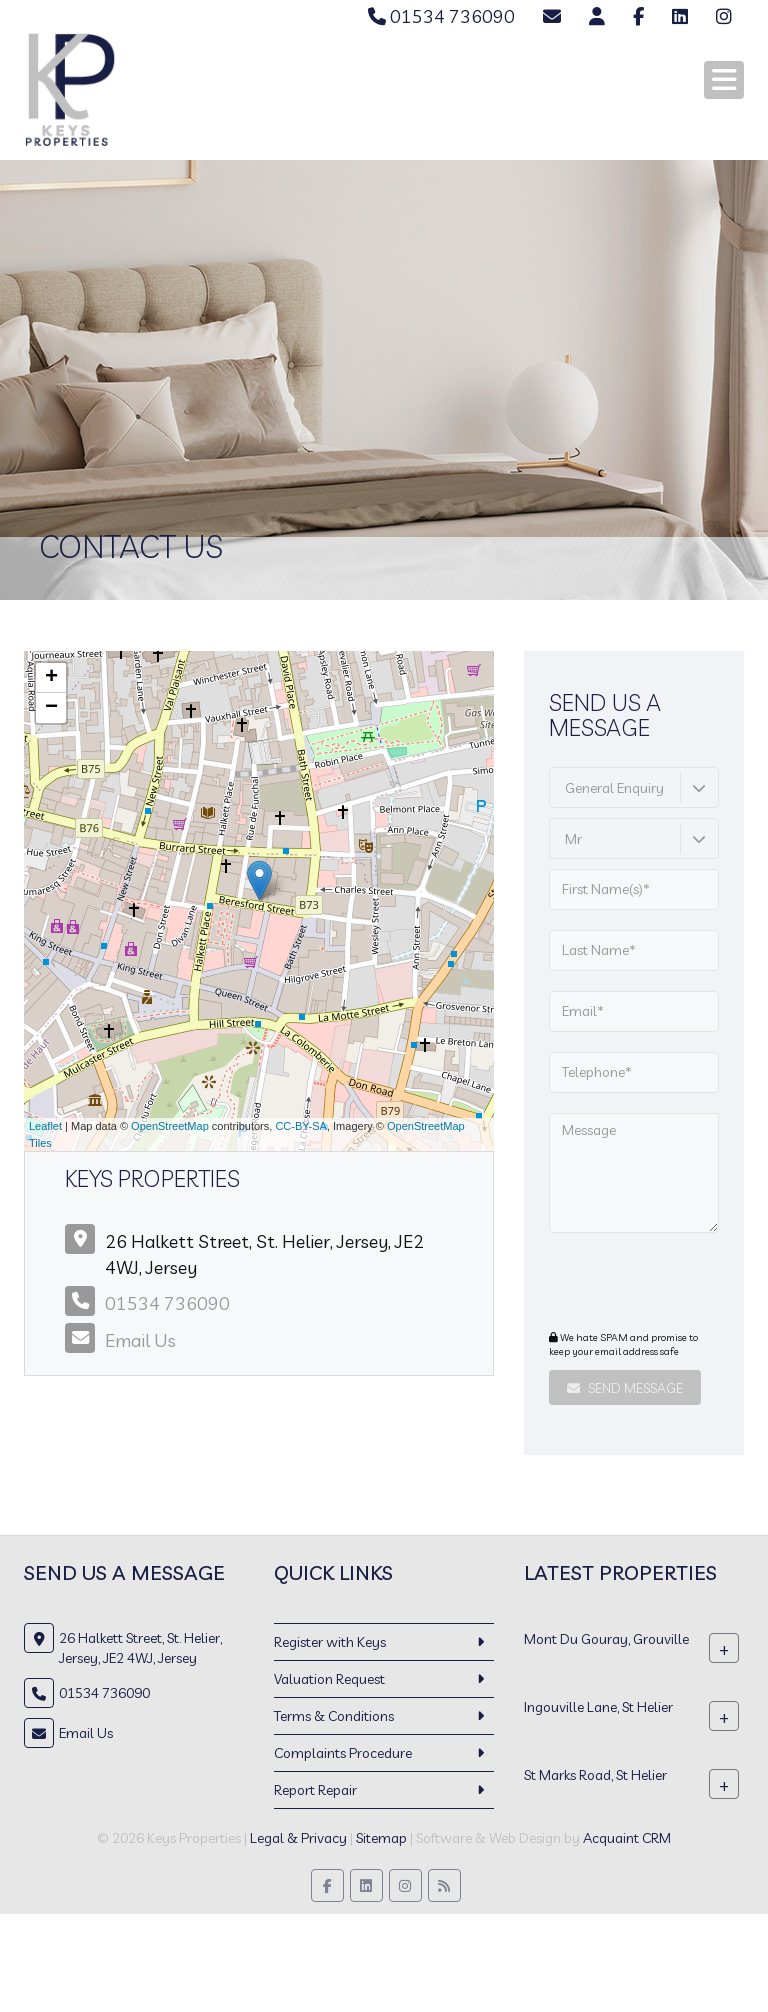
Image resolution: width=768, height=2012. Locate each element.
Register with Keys (330, 1642)
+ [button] (51, 678)
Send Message (625, 1388)
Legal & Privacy (298, 1838)
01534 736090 (441, 16)
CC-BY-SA (301, 1126)
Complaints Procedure (343, 1753)
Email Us (140, 1340)
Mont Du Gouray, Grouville (606, 1638)
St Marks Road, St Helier (595, 1774)
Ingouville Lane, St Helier (598, 1706)
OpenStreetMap (170, 1126)
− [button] (51, 708)
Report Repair (315, 1790)
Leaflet (45, 1126)
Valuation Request (329, 1679)
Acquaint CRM (627, 1838)
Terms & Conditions (334, 1716)
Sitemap (381, 1838)
